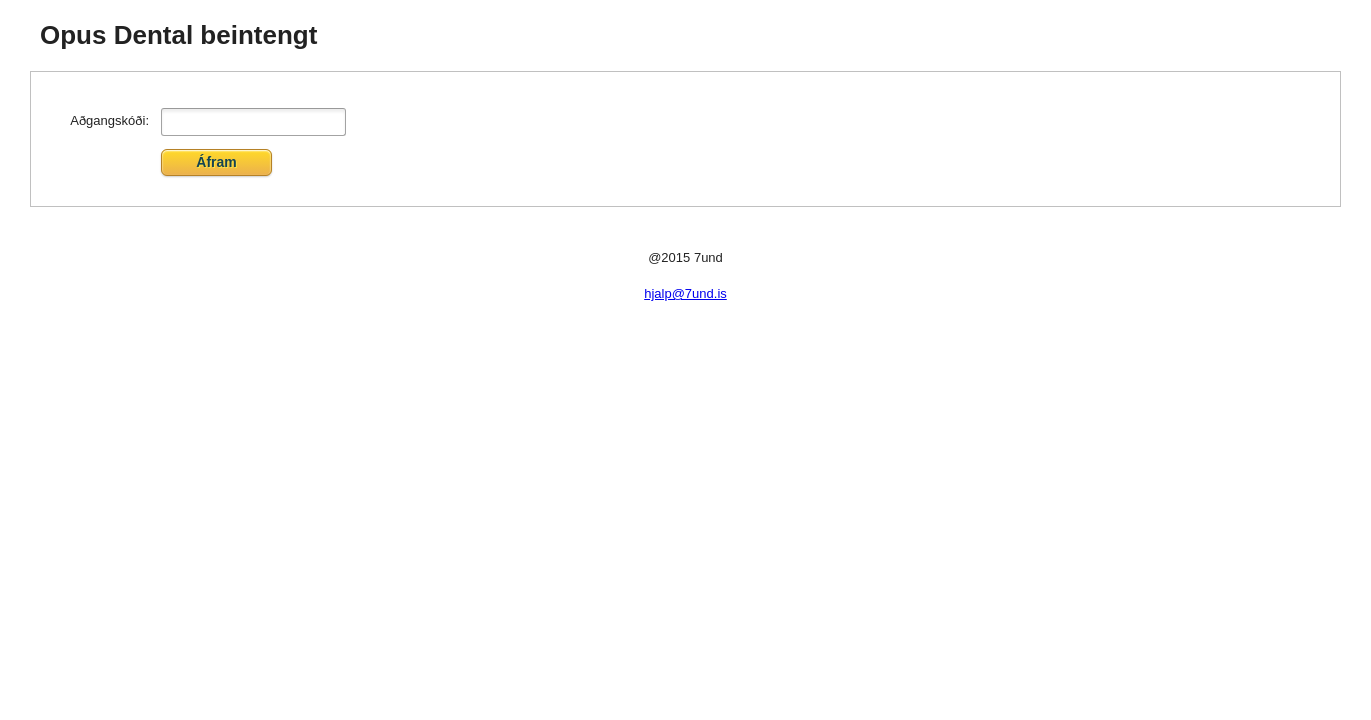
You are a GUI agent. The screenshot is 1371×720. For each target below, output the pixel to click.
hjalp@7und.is (685, 293)
